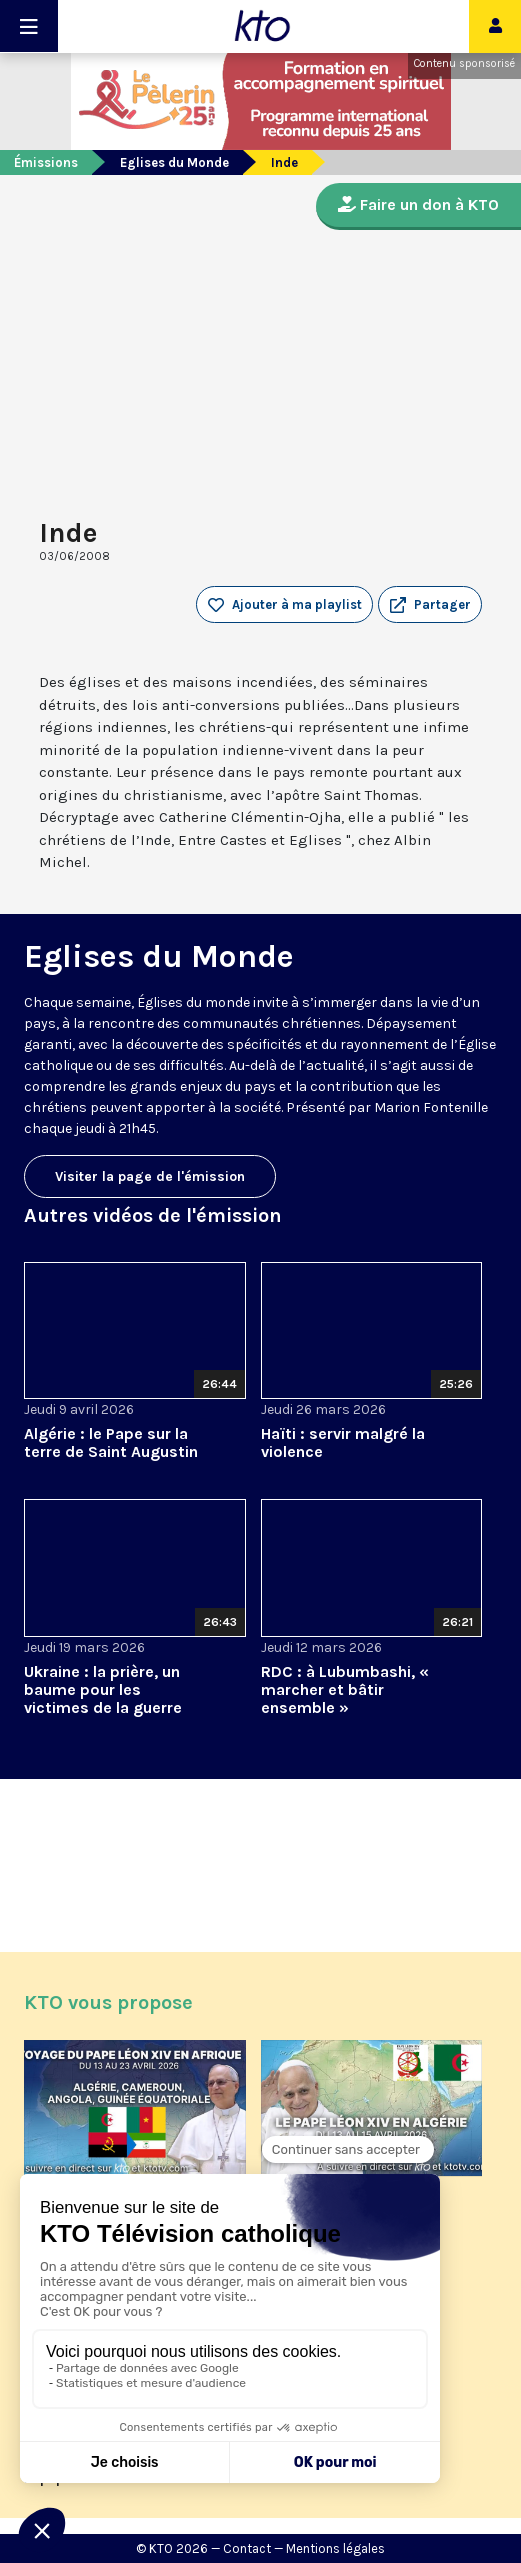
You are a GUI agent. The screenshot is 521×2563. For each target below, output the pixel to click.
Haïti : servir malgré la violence (343, 1442)
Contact (247, 2548)
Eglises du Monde (174, 162)
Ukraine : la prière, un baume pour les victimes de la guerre (103, 1689)
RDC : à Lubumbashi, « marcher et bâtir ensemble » (345, 1689)
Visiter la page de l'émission (150, 1176)
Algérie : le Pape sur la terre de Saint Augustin (111, 1442)
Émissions (46, 162)
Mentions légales (335, 2548)
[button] (430, 605)
